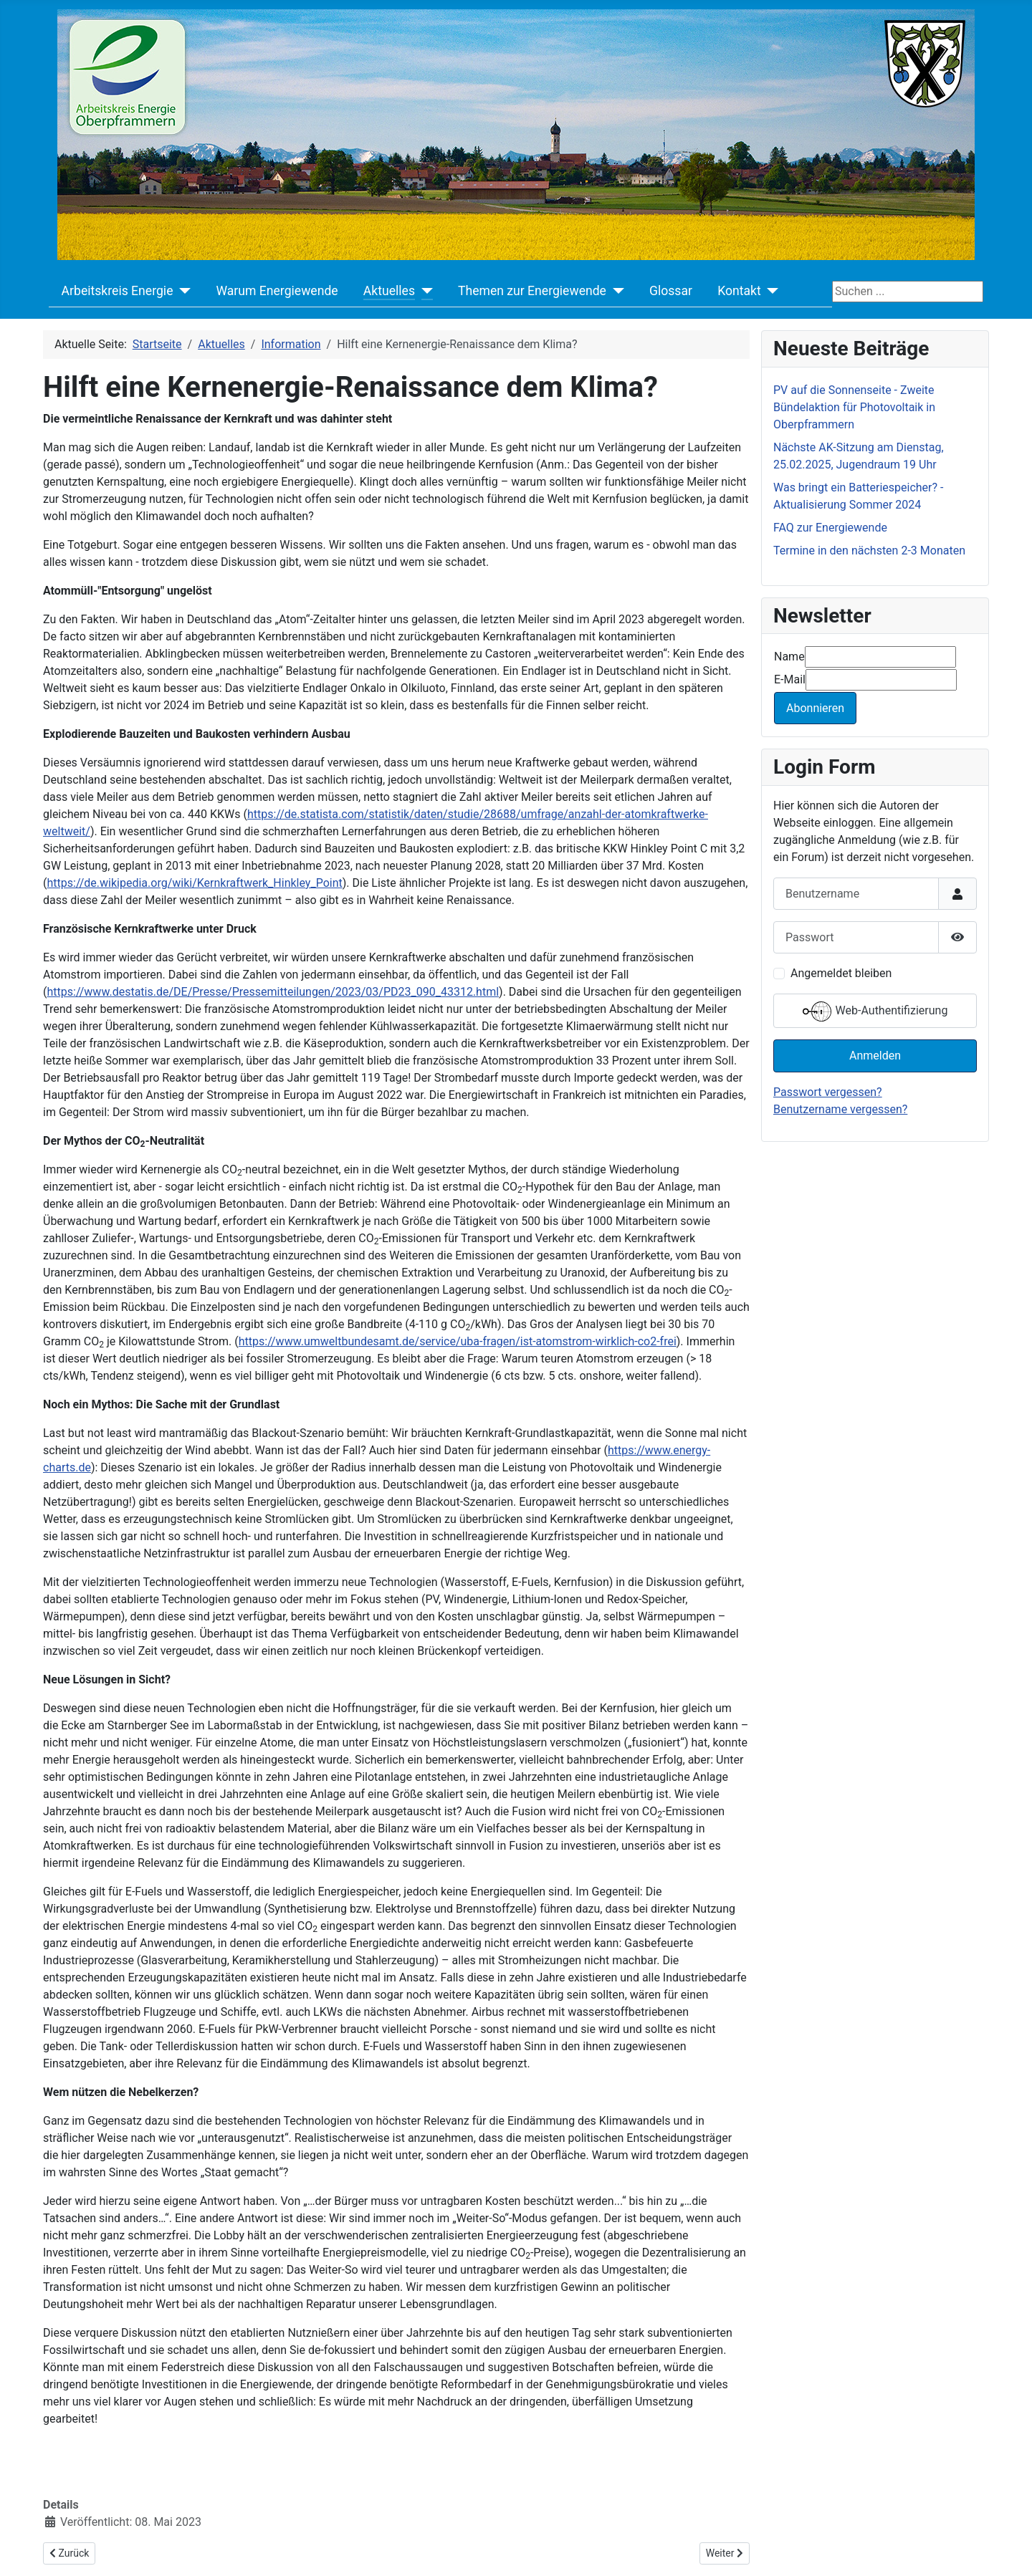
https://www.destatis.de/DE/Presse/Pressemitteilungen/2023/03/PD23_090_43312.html (273, 992)
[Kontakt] (770, 291)
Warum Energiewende (277, 291)
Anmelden (875, 1055)
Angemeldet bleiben (841, 973)
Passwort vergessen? (827, 1092)
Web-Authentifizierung (875, 1011)
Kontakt (739, 291)
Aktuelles (389, 291)
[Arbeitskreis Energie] (182, 291)
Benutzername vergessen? (840, 1109)
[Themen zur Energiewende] (615, 291)
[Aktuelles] (424, 291)
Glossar (670, 291)
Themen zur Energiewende (532, 291)
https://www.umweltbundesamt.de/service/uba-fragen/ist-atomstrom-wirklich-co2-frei (458, 1341)
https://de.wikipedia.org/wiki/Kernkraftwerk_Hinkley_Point (194, 883)
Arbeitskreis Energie (117, 291)
